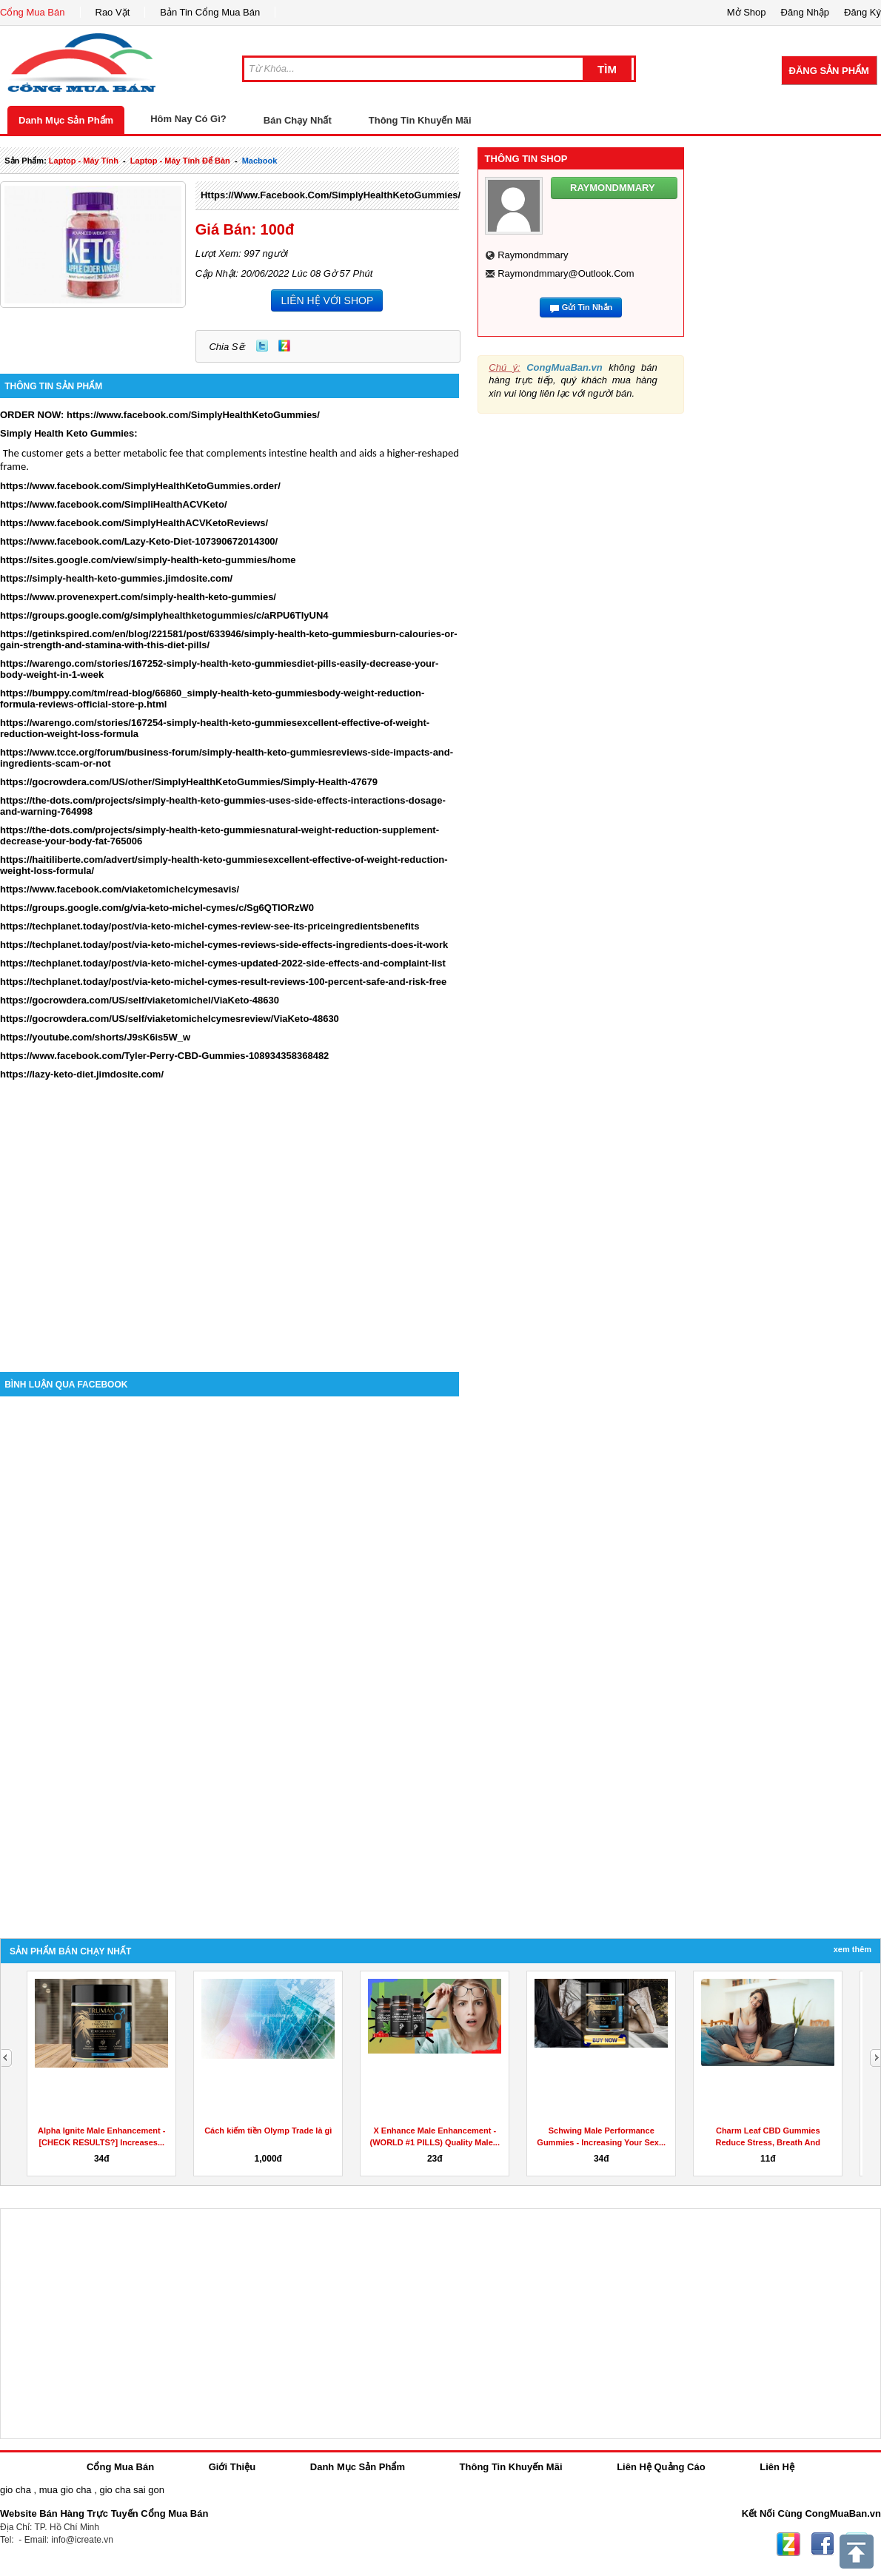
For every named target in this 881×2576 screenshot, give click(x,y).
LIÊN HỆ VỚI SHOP (327, 300)
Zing (284, 346)
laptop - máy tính (83, 160)
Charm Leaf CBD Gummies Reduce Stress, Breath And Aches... (768, 2142)
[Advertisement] (229, 1246)
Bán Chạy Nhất (298, 120)
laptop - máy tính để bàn (180, 160)
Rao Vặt (113, 12)
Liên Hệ (777, 2466)
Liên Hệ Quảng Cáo (661, 2466)
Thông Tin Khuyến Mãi (420, 120)
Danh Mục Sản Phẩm (66, 120)
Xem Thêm (852, 1949)
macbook (260, 160)
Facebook (822, 2544)
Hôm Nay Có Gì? (188, 118)
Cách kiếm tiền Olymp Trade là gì (268, 2130)
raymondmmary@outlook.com (566, 273)
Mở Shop (746, 12)
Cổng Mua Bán (32, 12)
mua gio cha (65, 2489)
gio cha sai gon (131, 2489)
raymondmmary (533, 254)
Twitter (262, 346)
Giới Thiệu (232, 2466)
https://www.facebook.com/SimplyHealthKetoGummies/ (330, 195)
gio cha (15, 2489)
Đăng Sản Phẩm (829, 70)
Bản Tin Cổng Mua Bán (210, 12)
